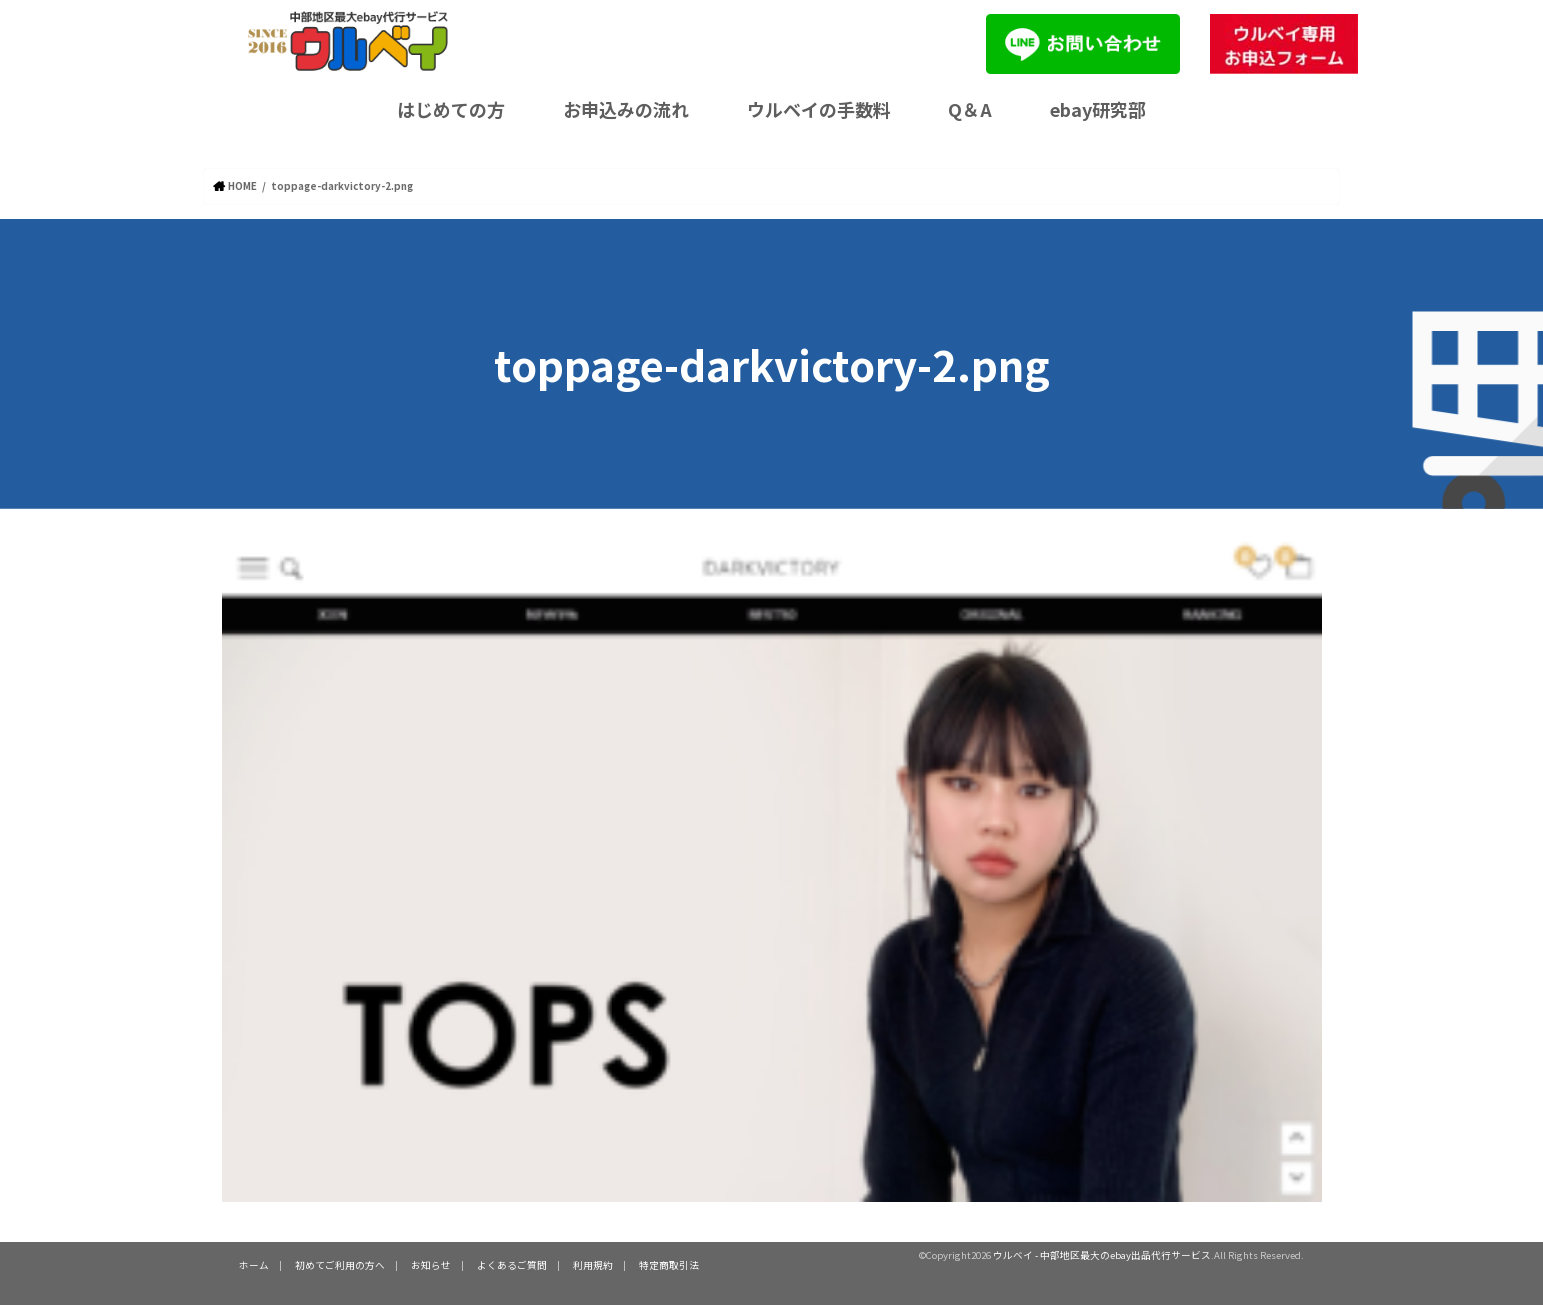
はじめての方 (451, 109)
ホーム (254, 1265)
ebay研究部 (1098, 109)
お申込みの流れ (626, 109)
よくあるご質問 (512, 1265)
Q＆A (970, 109)
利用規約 (593, 1265)
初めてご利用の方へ (340, 1265)
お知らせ (431, 1265)
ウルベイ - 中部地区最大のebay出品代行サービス (1102, 1254)
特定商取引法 (669, 1265)
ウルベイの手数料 (819, 109)
